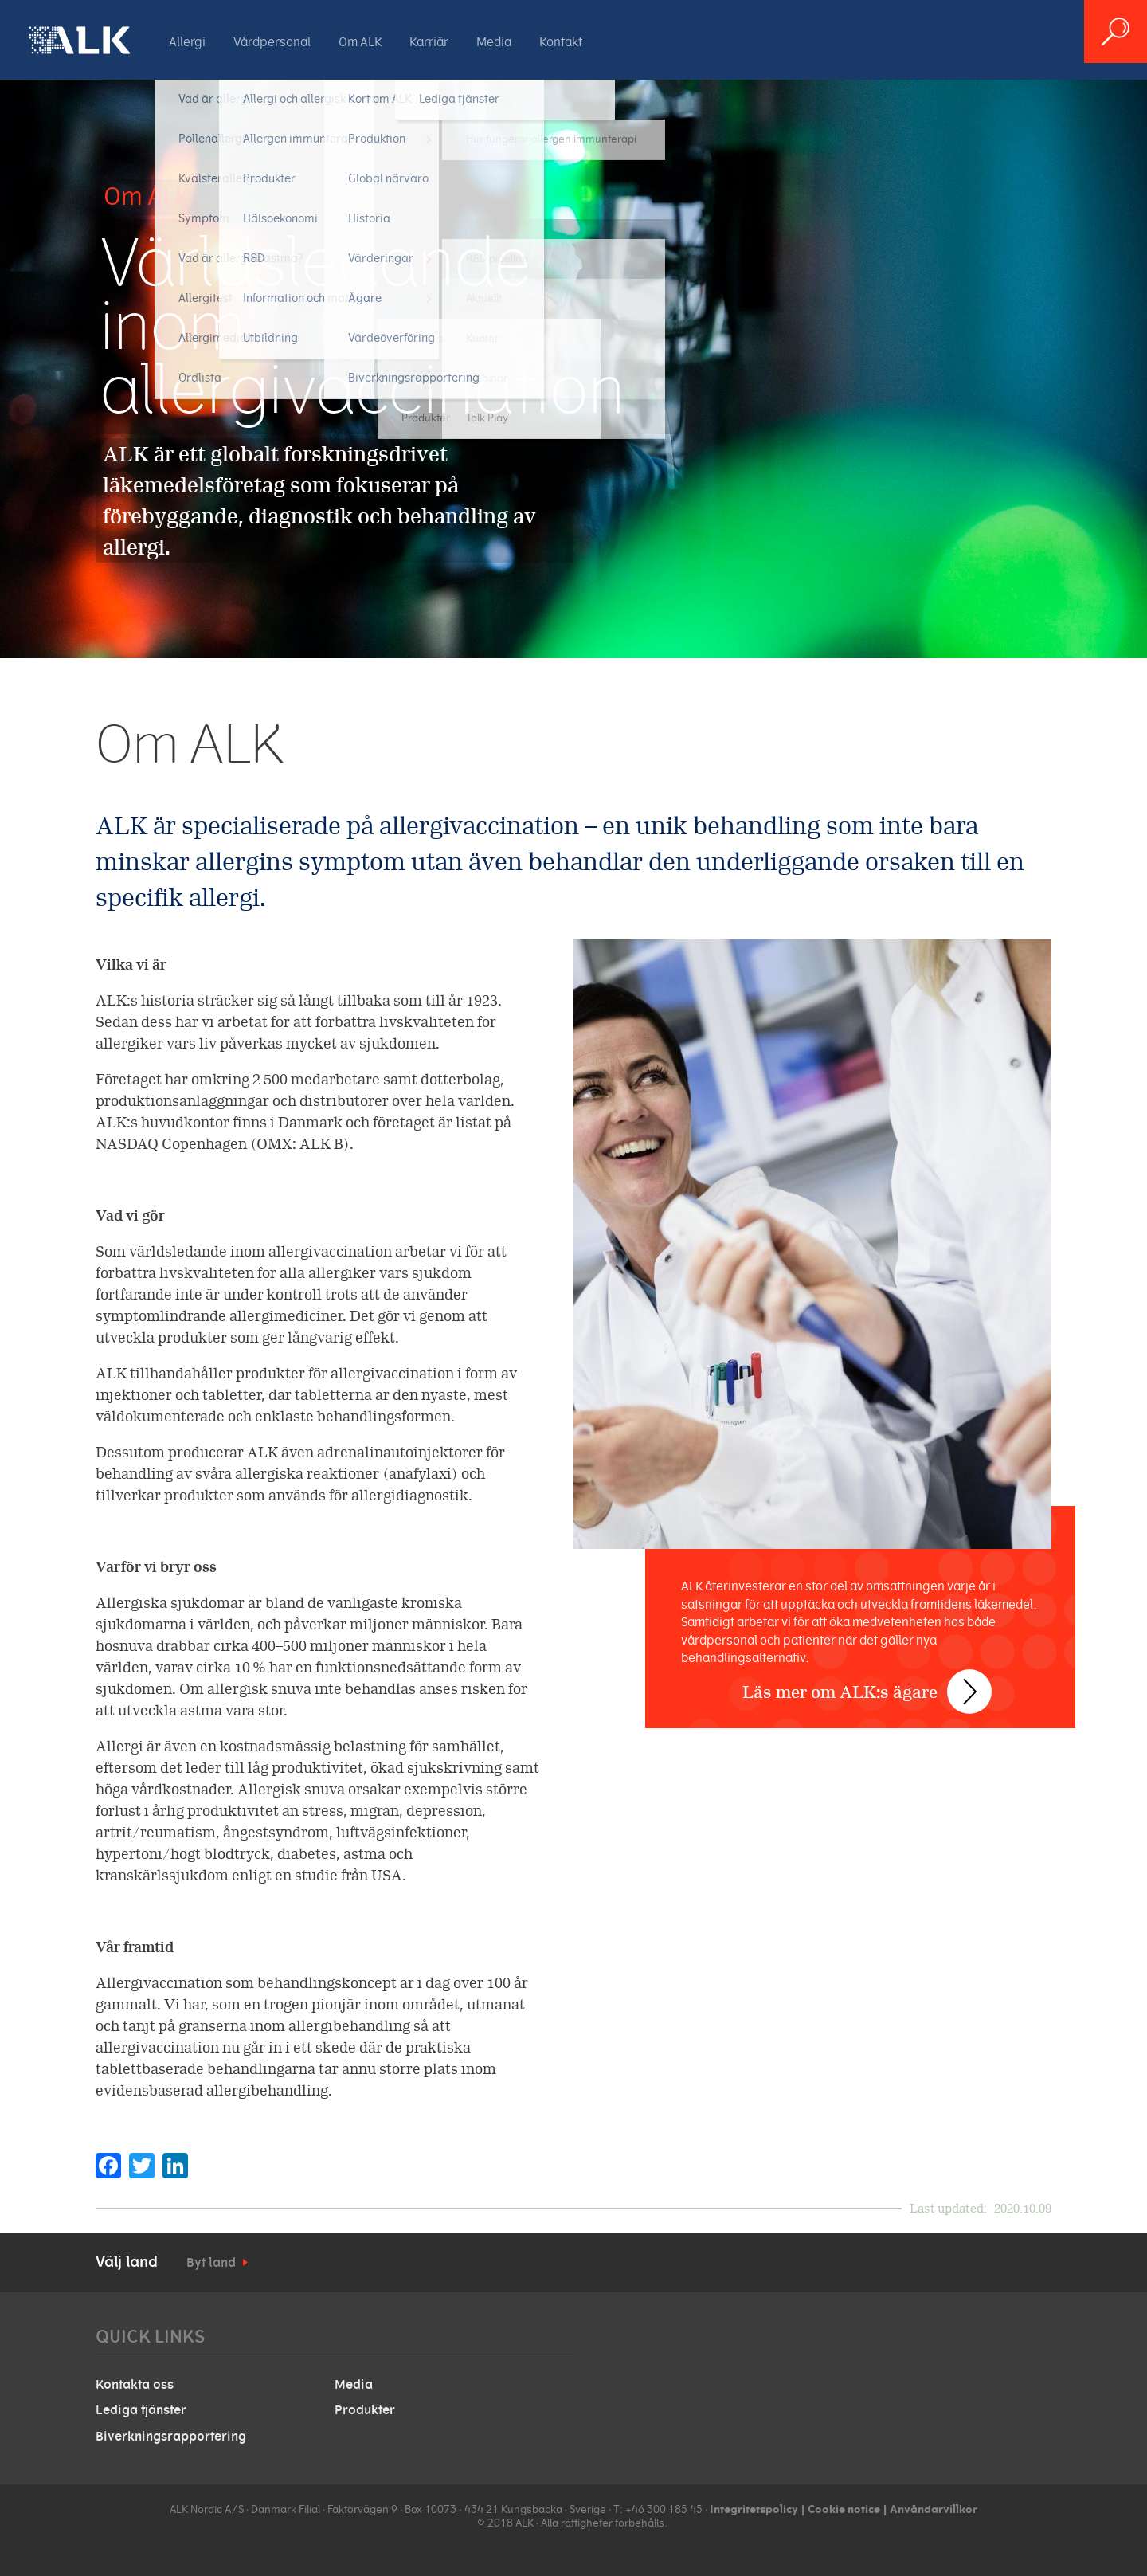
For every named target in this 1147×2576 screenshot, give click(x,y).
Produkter (365, 2410)
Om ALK (360, 42)
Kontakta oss (135, 2385)
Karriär (428, 42)
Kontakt (560, 42)
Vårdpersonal (272, 42)
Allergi (187, 42)
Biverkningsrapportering (171, 2436)
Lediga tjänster (141, 2410)
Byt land (211, 2263)
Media (493, 42)
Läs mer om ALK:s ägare (854, 1641)
